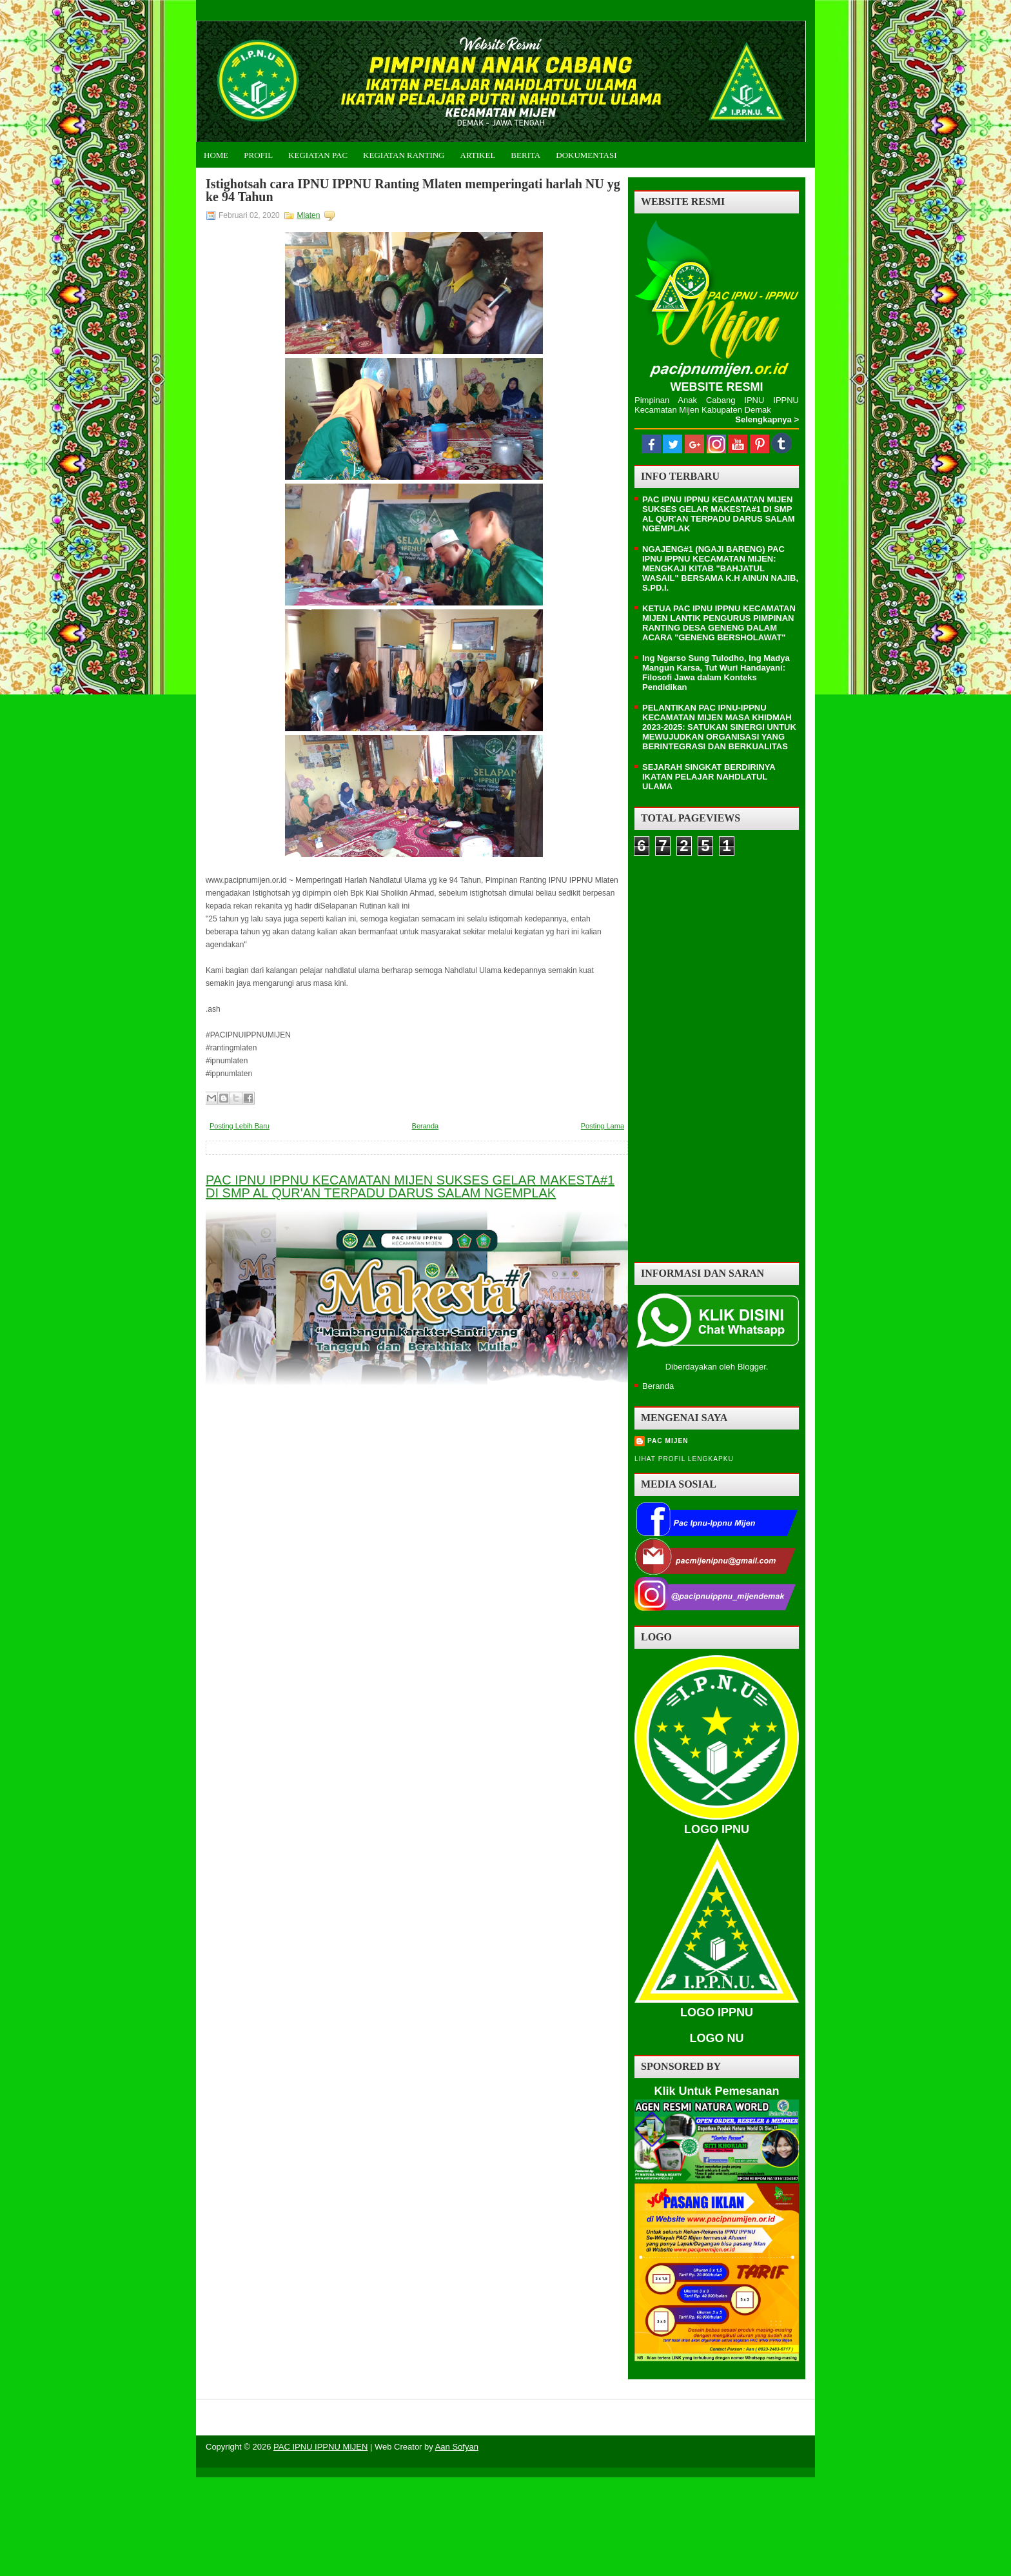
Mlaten (308, 215)
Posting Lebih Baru (240, 1126)
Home (216, 155)
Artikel (478, 155)
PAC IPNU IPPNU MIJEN (320, 2447)
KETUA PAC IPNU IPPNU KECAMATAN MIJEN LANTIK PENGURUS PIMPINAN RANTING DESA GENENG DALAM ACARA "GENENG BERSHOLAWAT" (719, 623)
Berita (525, 155)
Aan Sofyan (456, 2447)
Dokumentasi (586, 155)
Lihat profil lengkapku (684, 1458)
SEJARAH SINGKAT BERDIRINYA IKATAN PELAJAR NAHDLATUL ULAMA (708, 776)
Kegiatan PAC (318, 155)
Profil (258, 155)
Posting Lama (602, 1126)
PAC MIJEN (668, 1440)
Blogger (752, 1367)
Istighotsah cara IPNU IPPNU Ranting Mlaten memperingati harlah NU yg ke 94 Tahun (413, 190)
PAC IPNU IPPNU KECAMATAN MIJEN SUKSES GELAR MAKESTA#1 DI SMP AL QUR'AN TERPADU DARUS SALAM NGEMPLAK (410, 1186)
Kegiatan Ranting (403, 155)
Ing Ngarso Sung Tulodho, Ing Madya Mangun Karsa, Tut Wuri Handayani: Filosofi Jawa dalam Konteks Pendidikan (716, 672)
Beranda (425, 1126)
